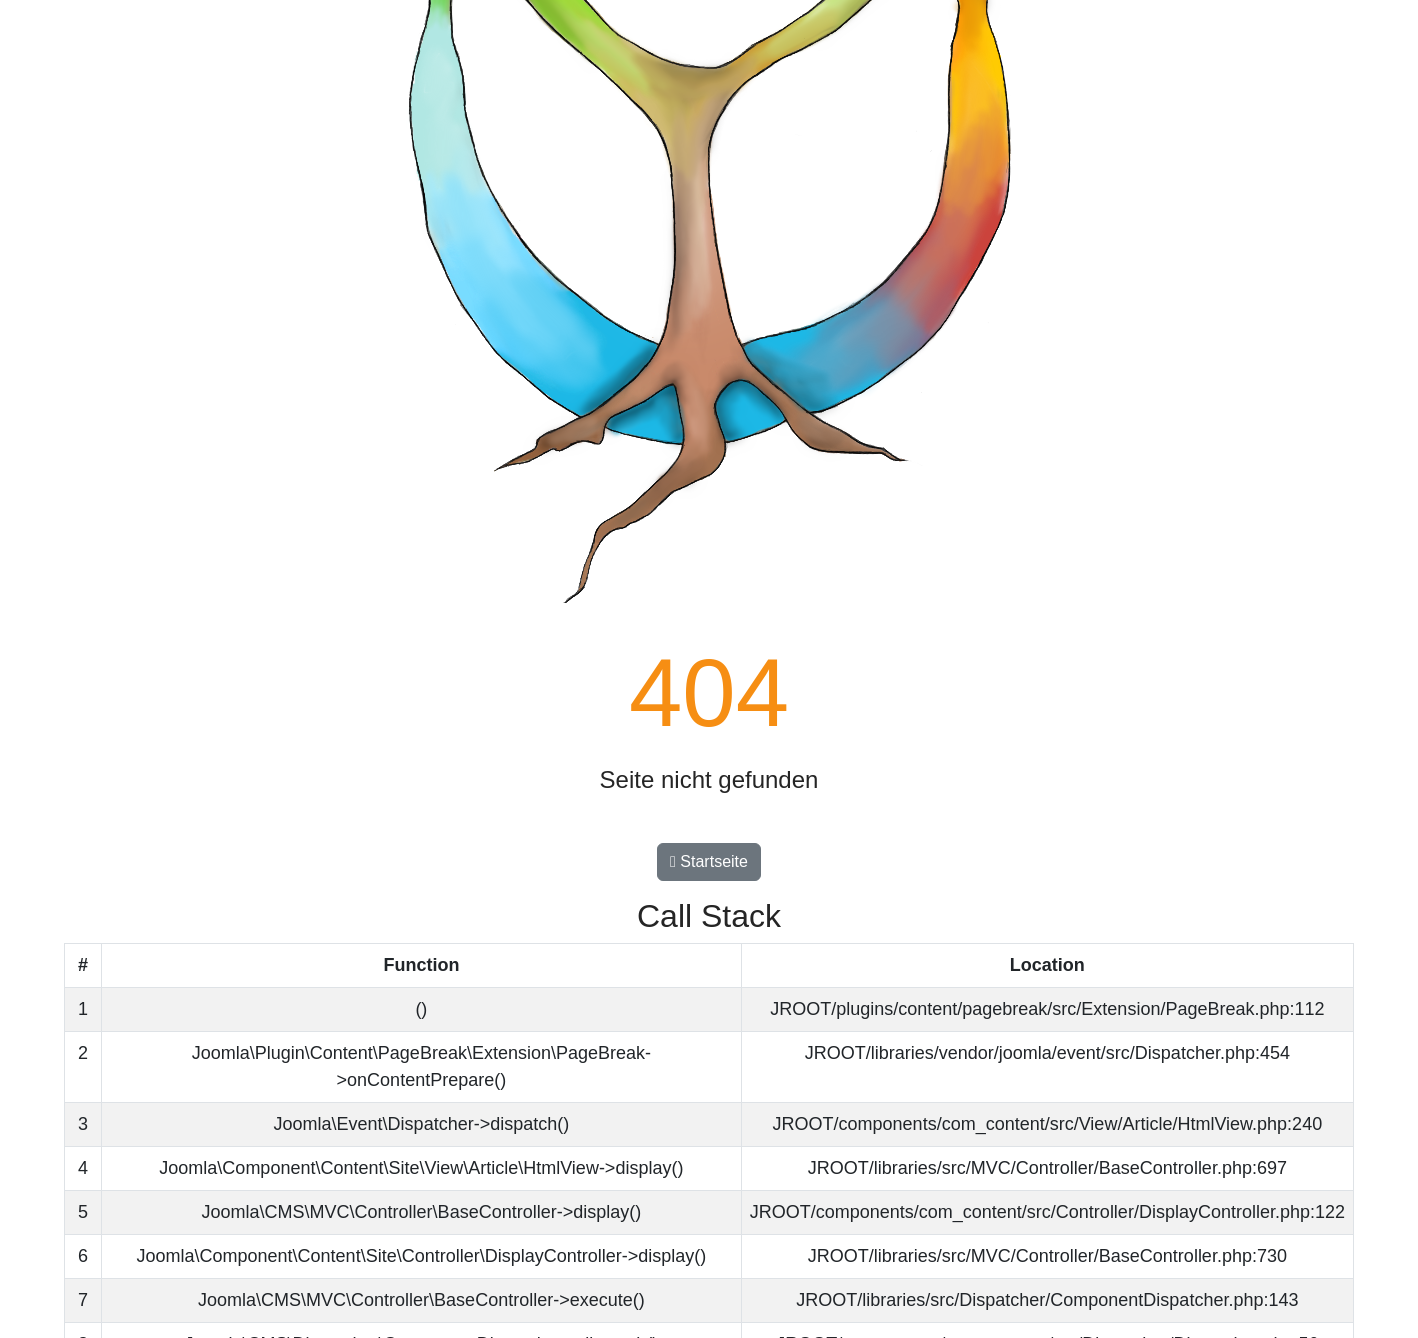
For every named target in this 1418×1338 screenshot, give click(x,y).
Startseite (709, 861)
